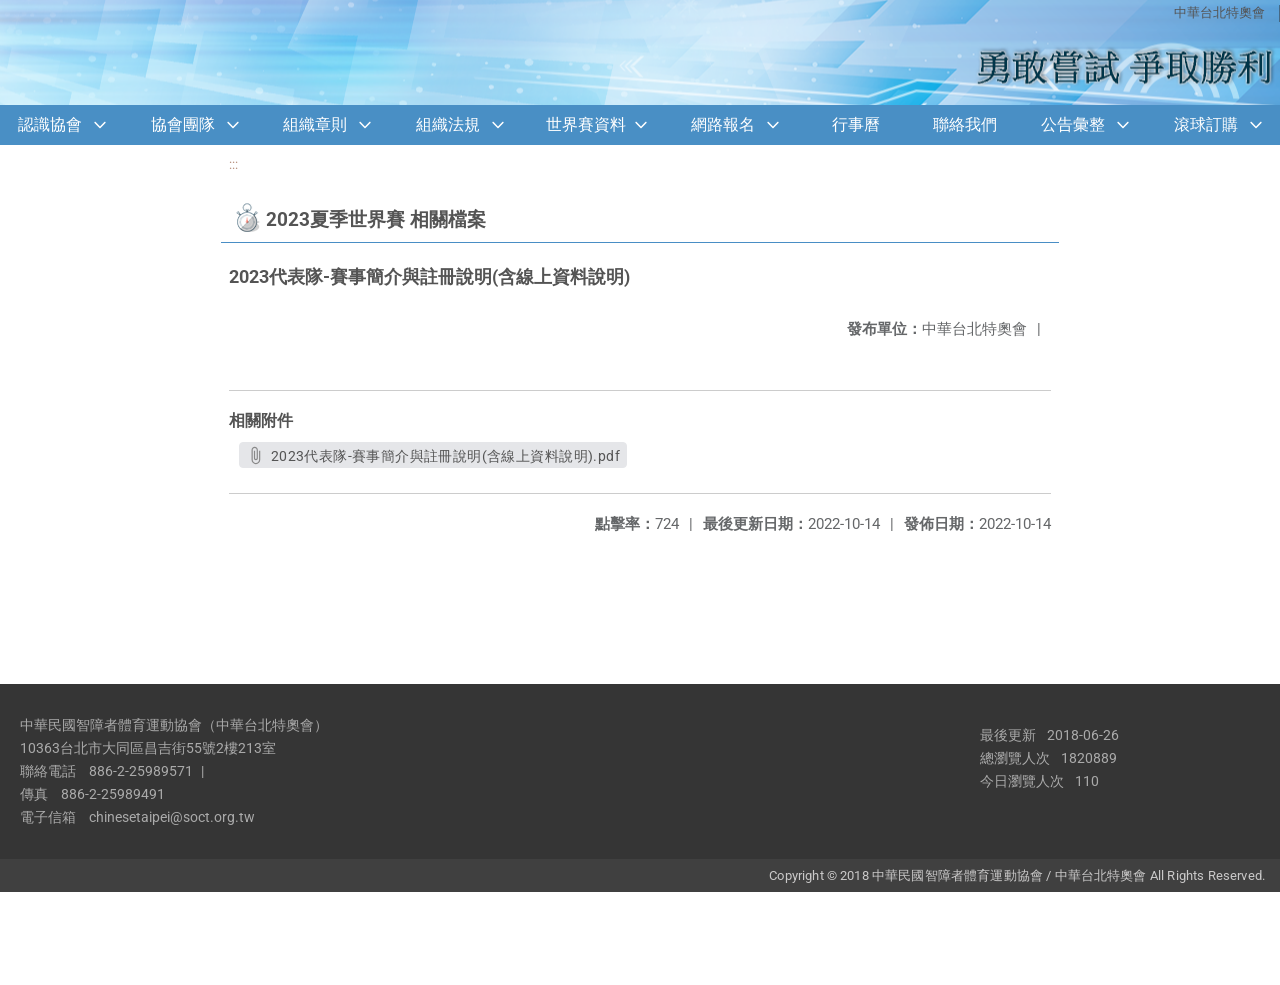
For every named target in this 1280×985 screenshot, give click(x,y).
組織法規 (448, 124)
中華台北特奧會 (1219, 12)
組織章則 (315, 124)
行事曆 (856, 124)
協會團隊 (183, 124)
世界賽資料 (586, 124)
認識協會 (50, 124)
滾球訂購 (1206, 124)
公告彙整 (1073, 124)
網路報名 (723, 124)
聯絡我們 (965, 124)
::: (233, 164)
